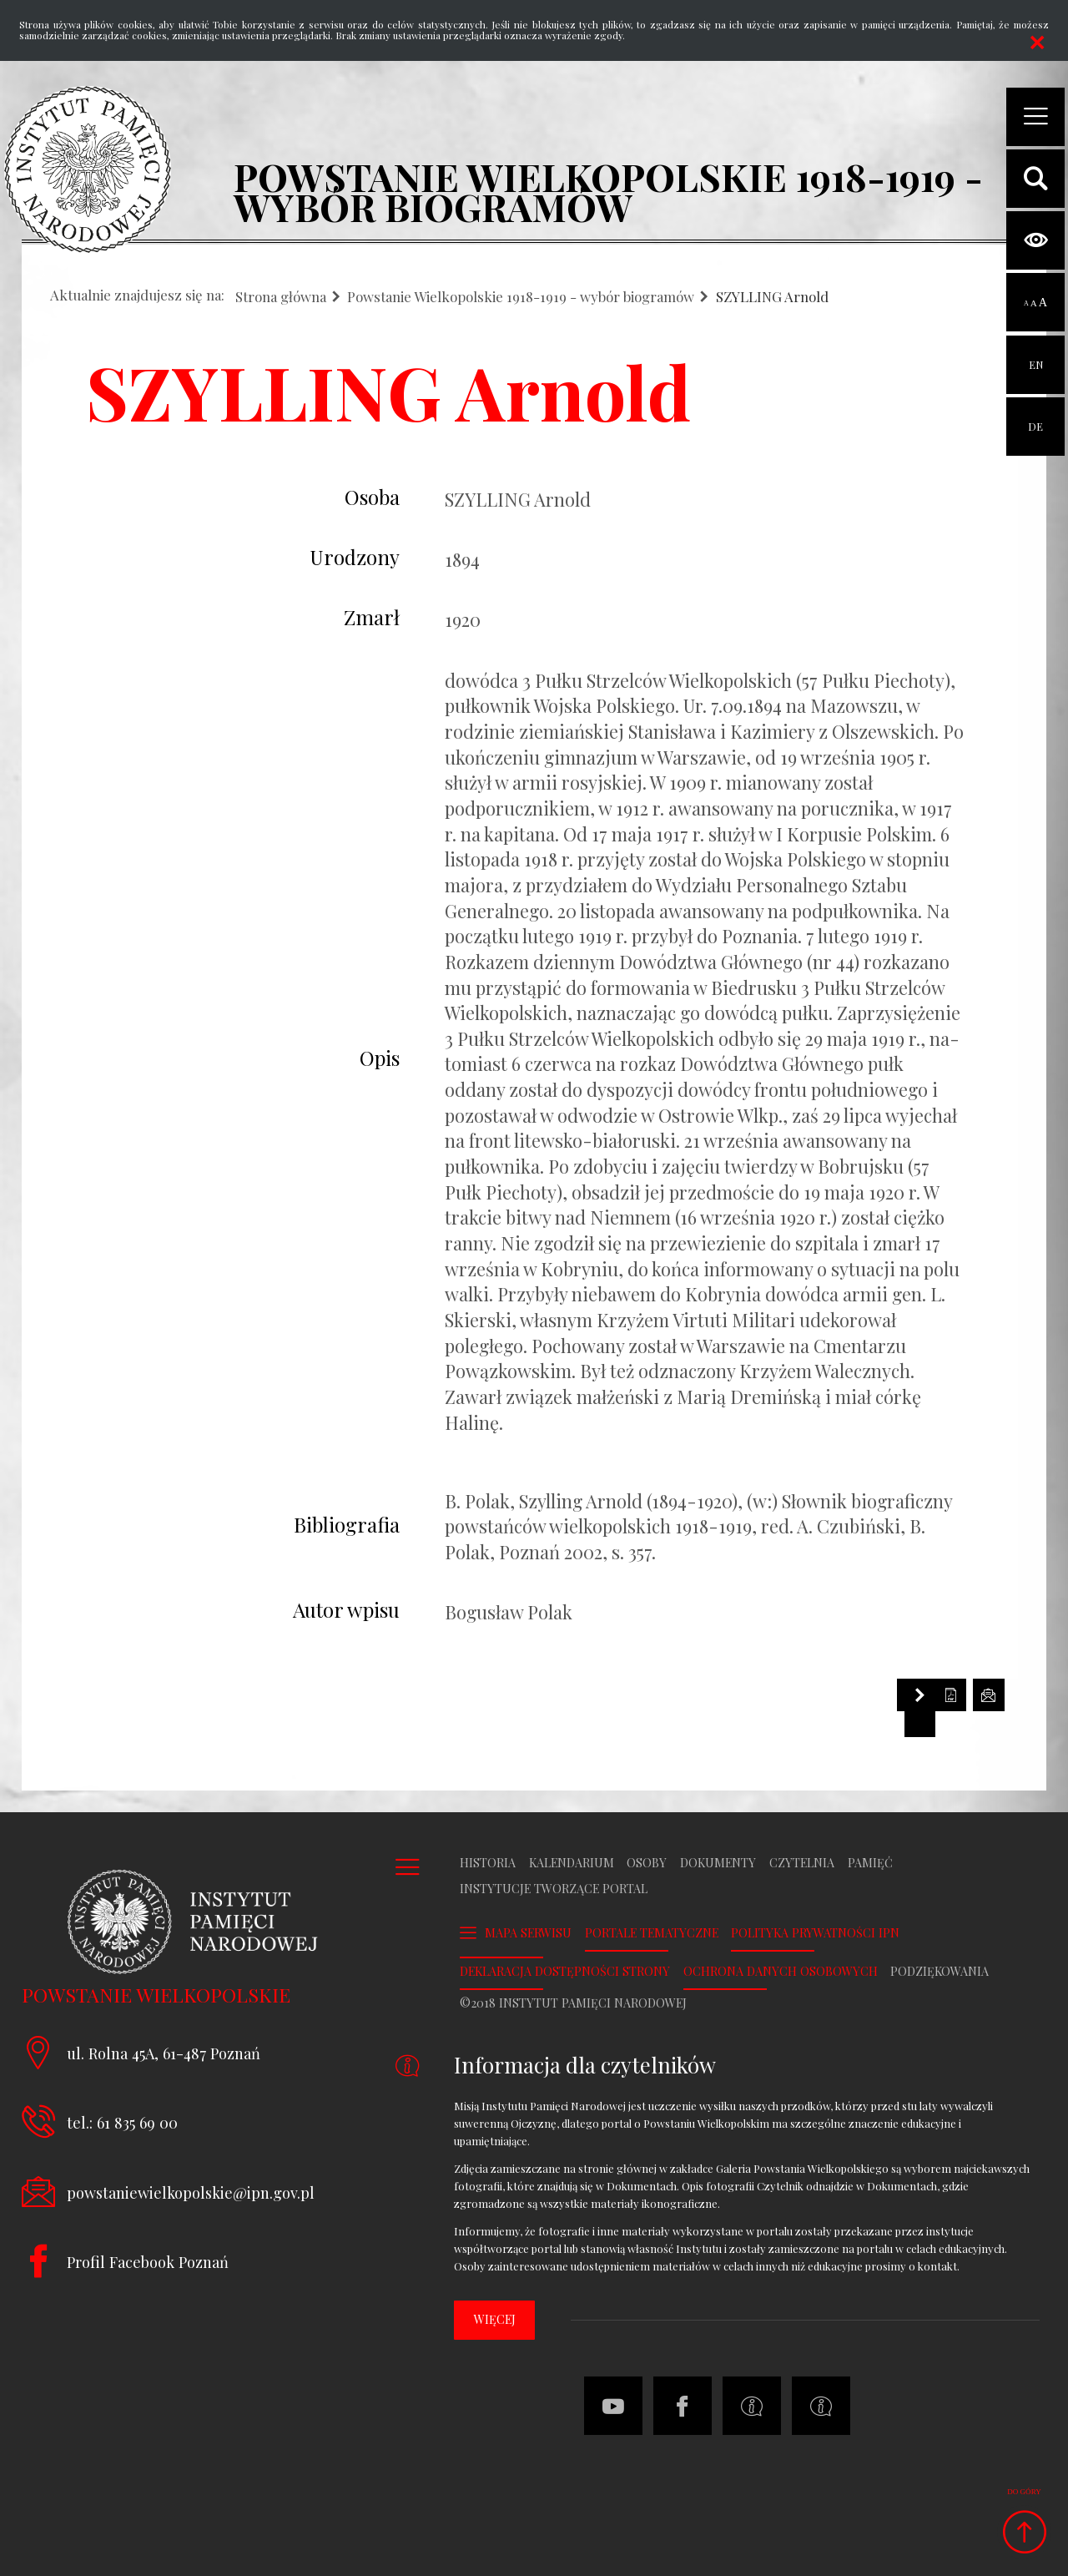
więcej (495, 2319)
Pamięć (870, 1863)
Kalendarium (571, 1863)
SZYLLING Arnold (772, 297)
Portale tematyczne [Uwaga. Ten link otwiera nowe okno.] (651, 1933)
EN (1036, 353)
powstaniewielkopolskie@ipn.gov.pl (191, 2192)
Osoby (647, 1863)
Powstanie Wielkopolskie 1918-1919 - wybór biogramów (520, 297)
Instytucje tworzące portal (553, 1889)
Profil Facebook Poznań (148, 2261)
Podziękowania (939, 1971)
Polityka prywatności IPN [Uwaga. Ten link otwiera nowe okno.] (815, 1933)
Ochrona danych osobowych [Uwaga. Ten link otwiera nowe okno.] (780, 1971)
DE (1035, 415)
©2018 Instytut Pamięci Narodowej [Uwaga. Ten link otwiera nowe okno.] (573, 2003)
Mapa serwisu (528, 1933)
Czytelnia (801, 1863)
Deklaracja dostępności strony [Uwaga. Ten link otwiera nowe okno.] (565, 1971)
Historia (488, 1863)
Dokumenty (718, 1863)
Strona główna (280, 297)
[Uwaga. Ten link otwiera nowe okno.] (821, 2405)
